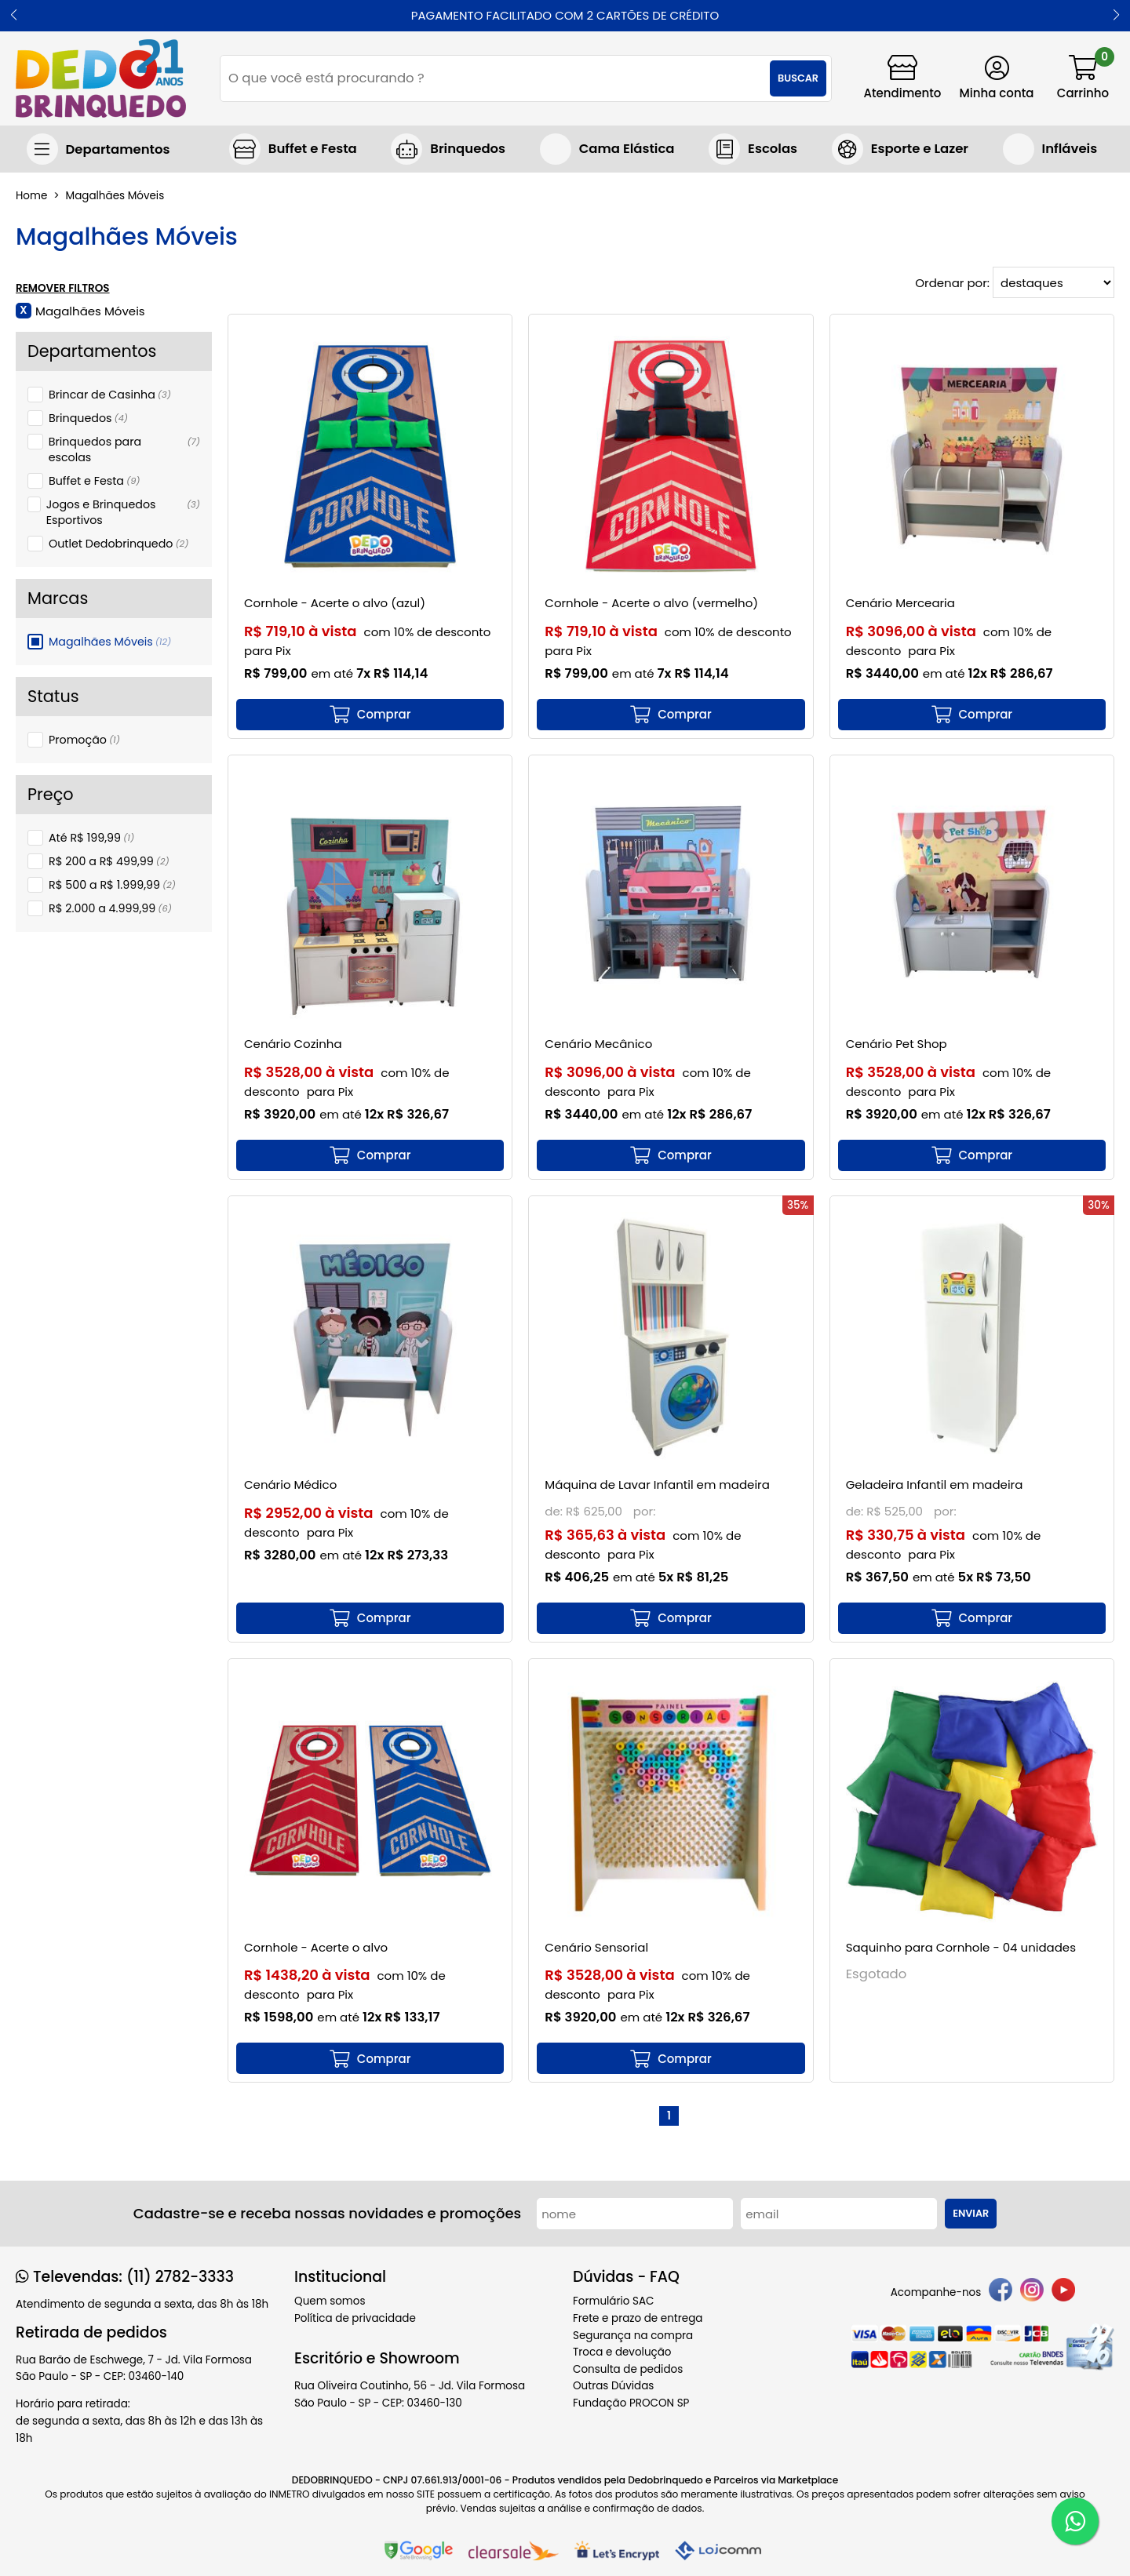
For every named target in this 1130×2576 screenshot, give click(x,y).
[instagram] (1032, 2292)
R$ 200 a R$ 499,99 (109, 861)
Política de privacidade (355, 2318)
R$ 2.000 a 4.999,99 (110, 908)
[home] (101, 78)
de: (555, 1511)
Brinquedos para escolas (124, 449)
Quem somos (329, 2301)
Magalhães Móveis (110, 641)
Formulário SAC (613, 2301)
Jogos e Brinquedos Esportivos (123, 512)
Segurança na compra (633, 2335)
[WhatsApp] (1075, 2521)
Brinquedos (88, 418)
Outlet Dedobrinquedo (118, 543)
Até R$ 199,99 (91, 838)
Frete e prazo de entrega (637, 2318)
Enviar (971, 2213)
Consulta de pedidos (628, 2369)
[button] (14, 15)
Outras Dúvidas (613, 2385)
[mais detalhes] (370, 714)
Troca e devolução (622, 2352)
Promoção (84, 740)
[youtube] (1063, 2292)
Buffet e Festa (94, 481)
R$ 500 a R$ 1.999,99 (112, 885)
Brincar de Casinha (110, 394)
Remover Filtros (63, 288)
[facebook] (1000, 2292)
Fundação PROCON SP (631, 2403)
